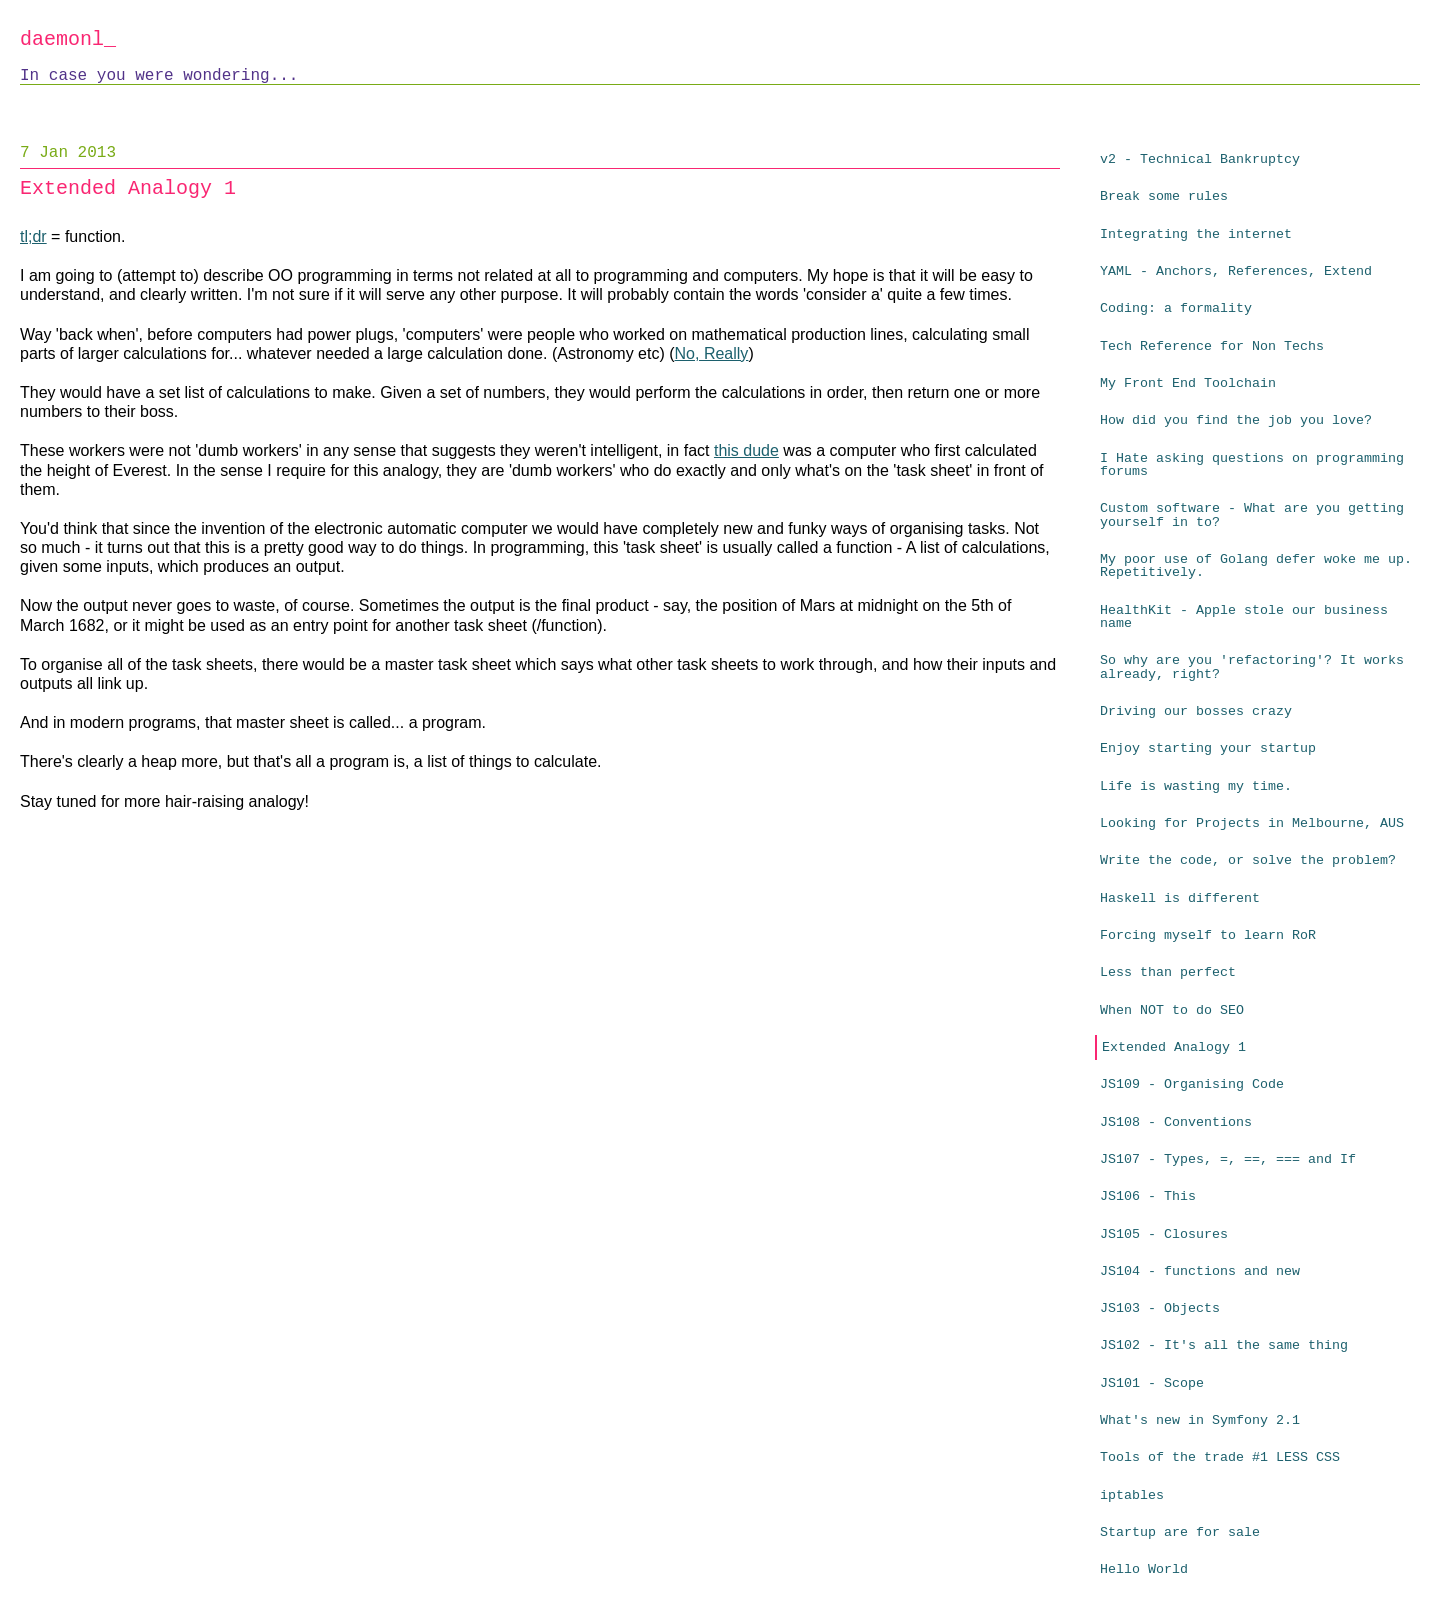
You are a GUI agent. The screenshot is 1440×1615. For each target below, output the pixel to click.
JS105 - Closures (1164, 1234)
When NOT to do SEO (1172, 1010)
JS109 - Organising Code (1192, 1084)
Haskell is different (1180, 898)
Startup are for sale (1180, 1532)
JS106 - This (1148, 1196)
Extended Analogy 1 (1174, 1047)
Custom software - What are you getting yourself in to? (1252, 515)
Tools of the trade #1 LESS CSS (1220, 1457)
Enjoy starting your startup (1208, 748)
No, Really (712, 353)
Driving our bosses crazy (1196, 711)
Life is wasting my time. (1196, 786)
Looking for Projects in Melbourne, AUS (1252, 823)
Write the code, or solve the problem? (1248, 860)
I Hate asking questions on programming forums (1252, 465)
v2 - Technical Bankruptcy (1200, 159)
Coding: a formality (1176, 308)
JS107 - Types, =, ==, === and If (1228, 1159)
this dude (746, 450)
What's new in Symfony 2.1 (1200, 1420)
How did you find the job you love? (1236, 420)
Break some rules (1164, 196)
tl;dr (33, 236)
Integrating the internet (1196, 234)
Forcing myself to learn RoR (1208, 935)
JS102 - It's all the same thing (1224, 1345)
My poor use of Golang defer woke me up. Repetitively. (1256, 566)
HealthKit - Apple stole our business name (1244, 617)
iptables (1132, 1495)
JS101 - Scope (1152, 1383)
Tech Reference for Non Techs (1212, 346)
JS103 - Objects (1160, 1308)
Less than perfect (1168, 972)
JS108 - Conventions (1176, 1122)
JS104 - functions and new (1200, 1271)
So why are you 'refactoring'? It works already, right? (1252, 667)
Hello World (1144, 1569)
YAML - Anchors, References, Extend (1236, 271)
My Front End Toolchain (1188, 383)
